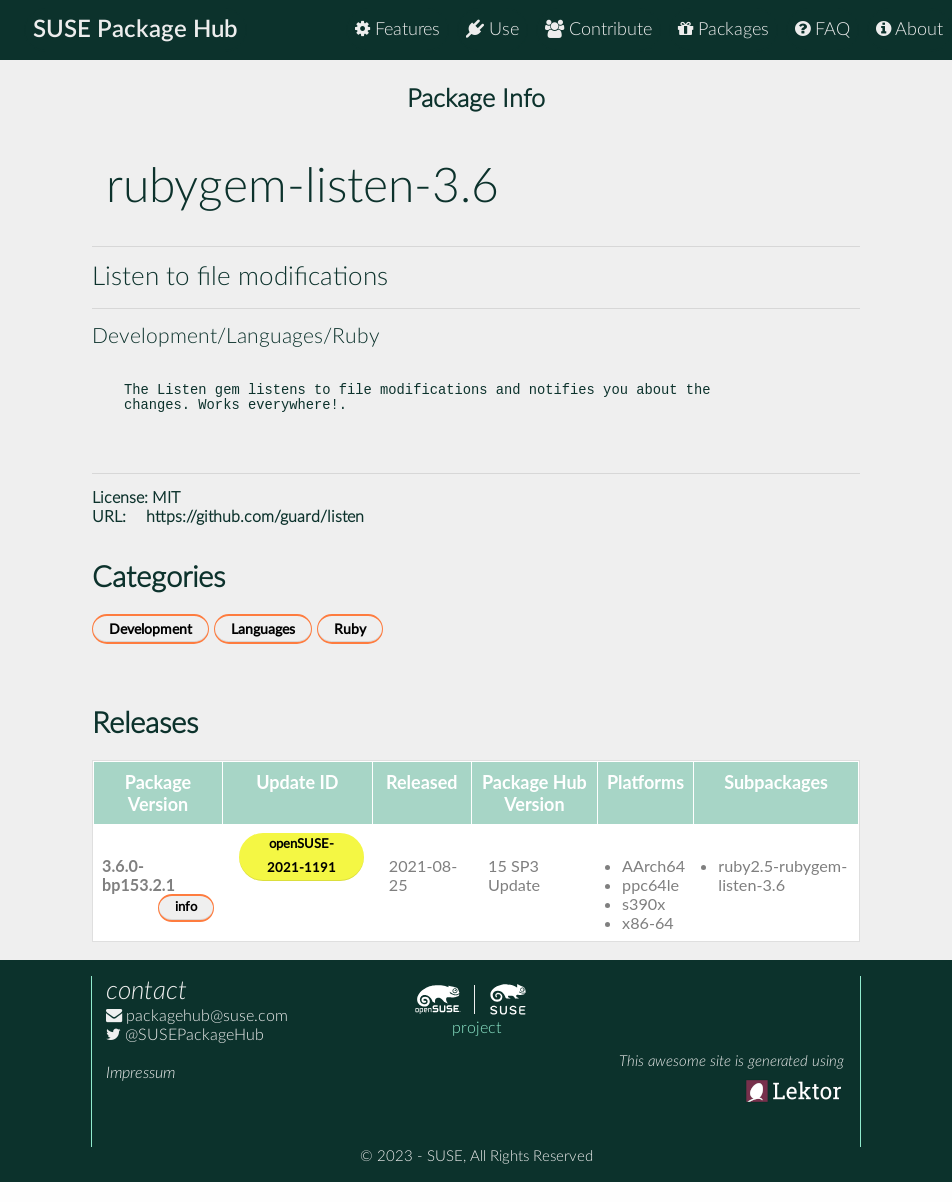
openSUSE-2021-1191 (301, 876)
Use (492, 29)
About (909, 29)
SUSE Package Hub (135, 30)
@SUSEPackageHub (185, 1055)
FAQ (822, 29)
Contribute (598, 29)
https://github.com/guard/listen (255, 537)
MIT (166, 518)
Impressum (140, 1093)
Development (150, 649)
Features (397, 29)
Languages (263, 649)
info (186, 927)
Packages (723, 29)
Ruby (350, 649)
